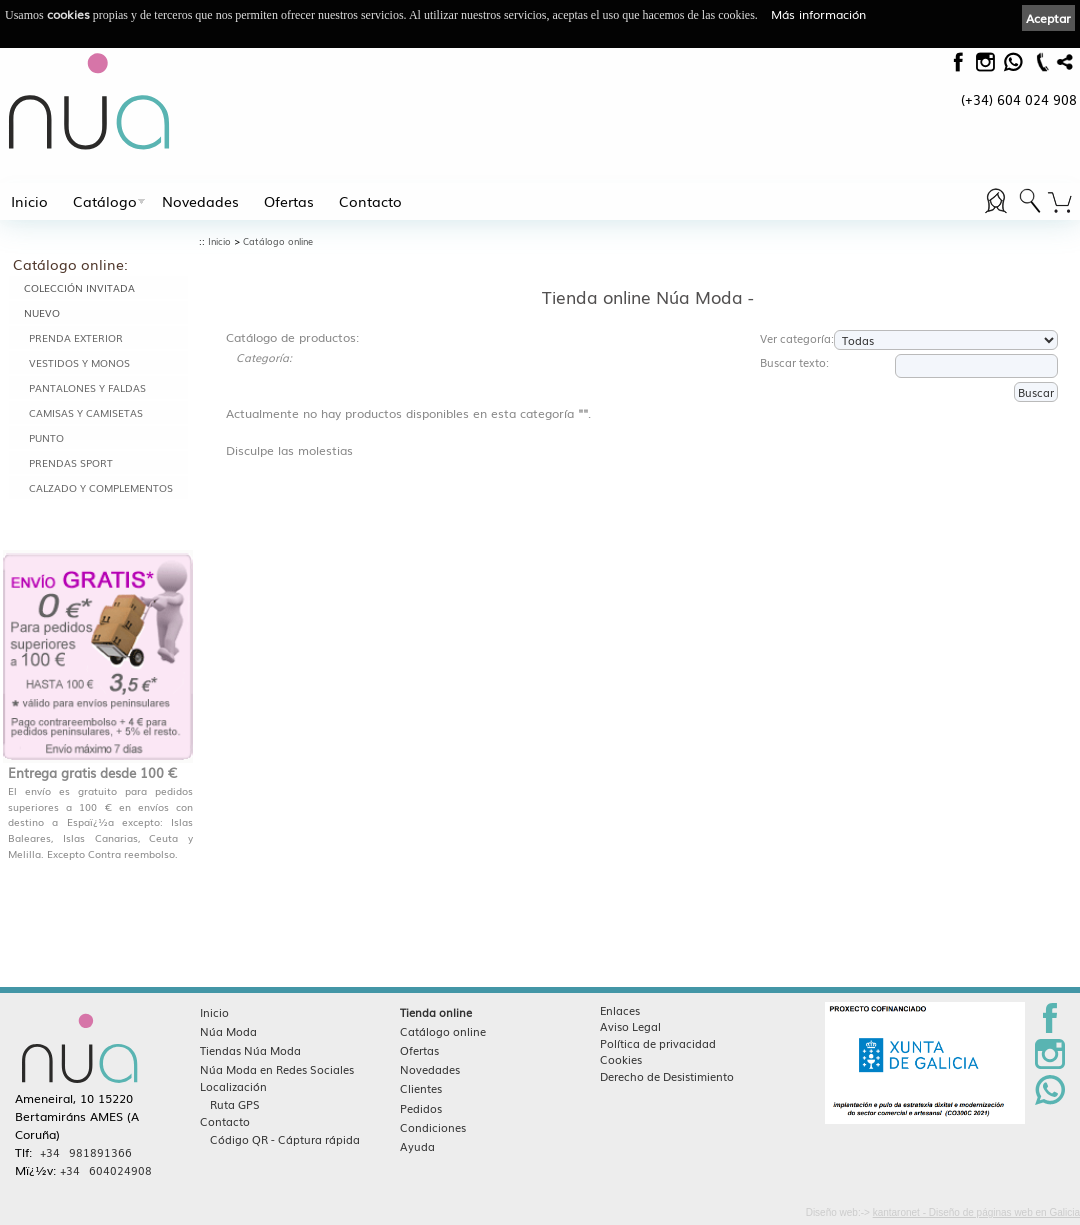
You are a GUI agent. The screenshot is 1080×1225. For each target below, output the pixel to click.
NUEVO (42, 312)
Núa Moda (228, 1031)
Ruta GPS (235, 1104)
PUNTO (46, 437)
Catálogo (105, 201)
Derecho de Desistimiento (667, 1076)
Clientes (421, 1088)
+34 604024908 (106, 1170)
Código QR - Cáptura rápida (285, 1139)
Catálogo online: (70, 264)
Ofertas (289, 201)
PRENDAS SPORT (71, 462)
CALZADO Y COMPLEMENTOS (101, 487)
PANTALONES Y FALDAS (87, 387)
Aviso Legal (630, 1026)
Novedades (200, 201)
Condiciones (433, 1127)
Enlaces (620, 1010)
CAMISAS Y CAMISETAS (86, 412)
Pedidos (421, 1108)
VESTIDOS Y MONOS (79, 362)
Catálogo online (278, 241)
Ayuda (417, 1146)
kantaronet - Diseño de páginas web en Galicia (976, 1212)
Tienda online (436, 1012)
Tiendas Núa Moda (250, 1050)
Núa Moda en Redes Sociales (277, 1069)
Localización (233, 1086)
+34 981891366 (86, 1152)
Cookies (621, 1059)
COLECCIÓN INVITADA (79, 287)
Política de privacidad (658, 1043)
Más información (818, 14)
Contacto (370, 201)
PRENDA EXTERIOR (76, 337)
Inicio (29, 201)
